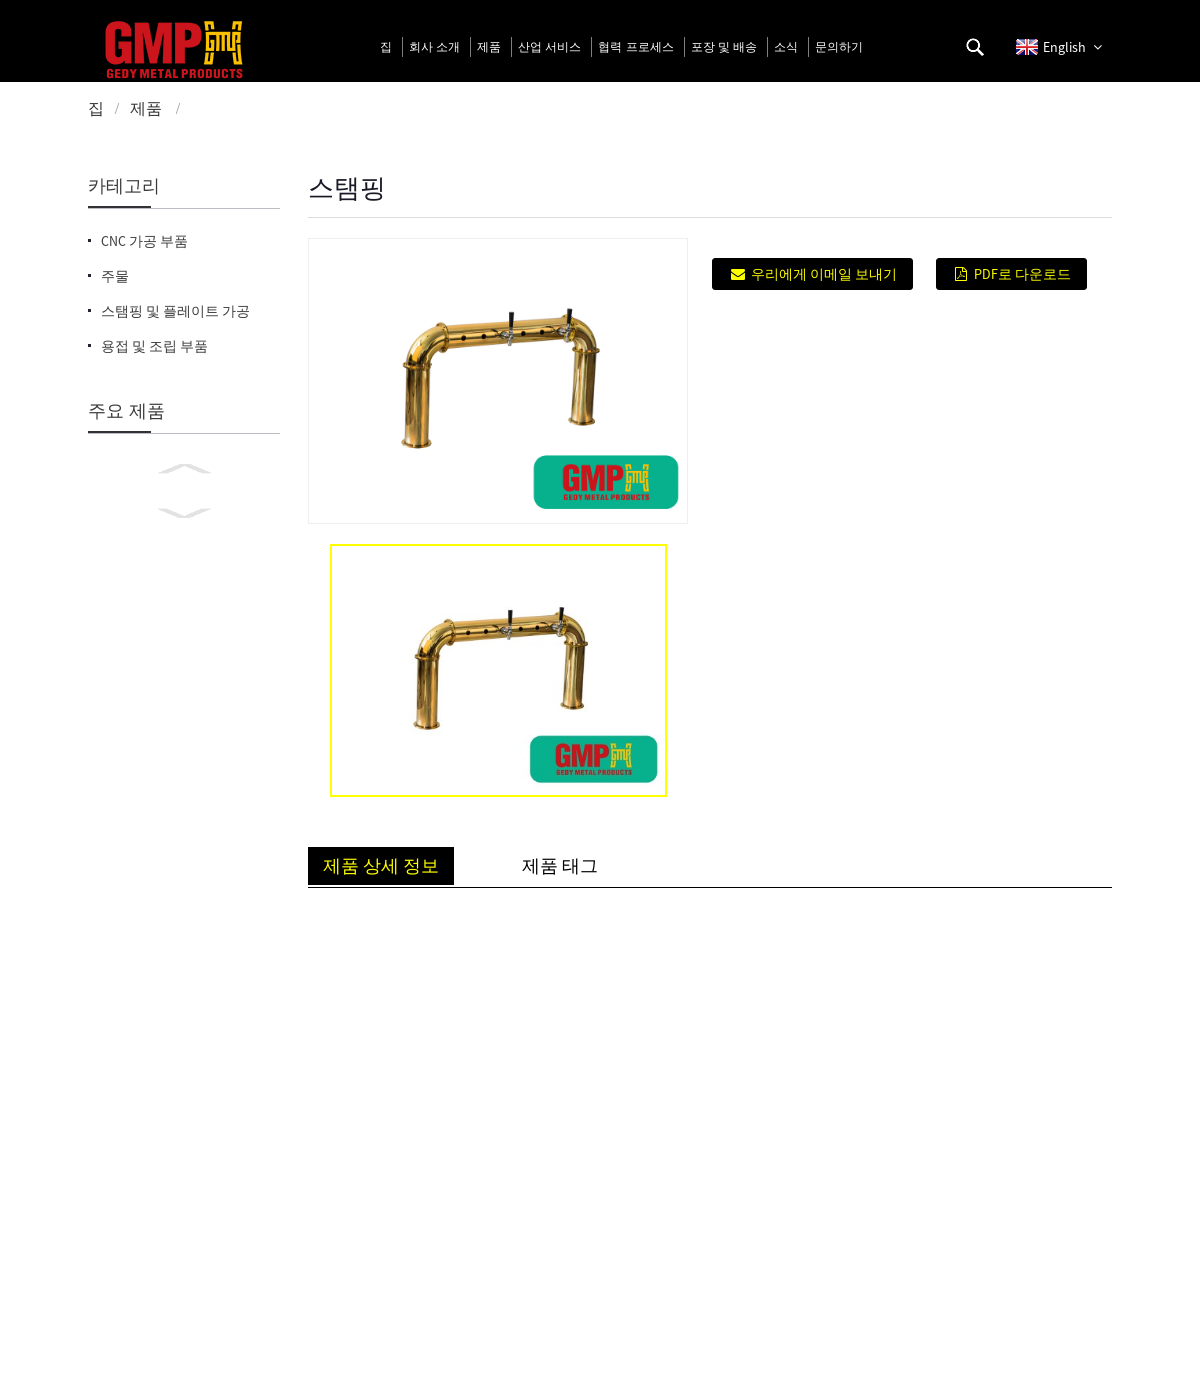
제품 (146, 108)
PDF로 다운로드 (1022, 274)
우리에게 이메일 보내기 (824, 274)
